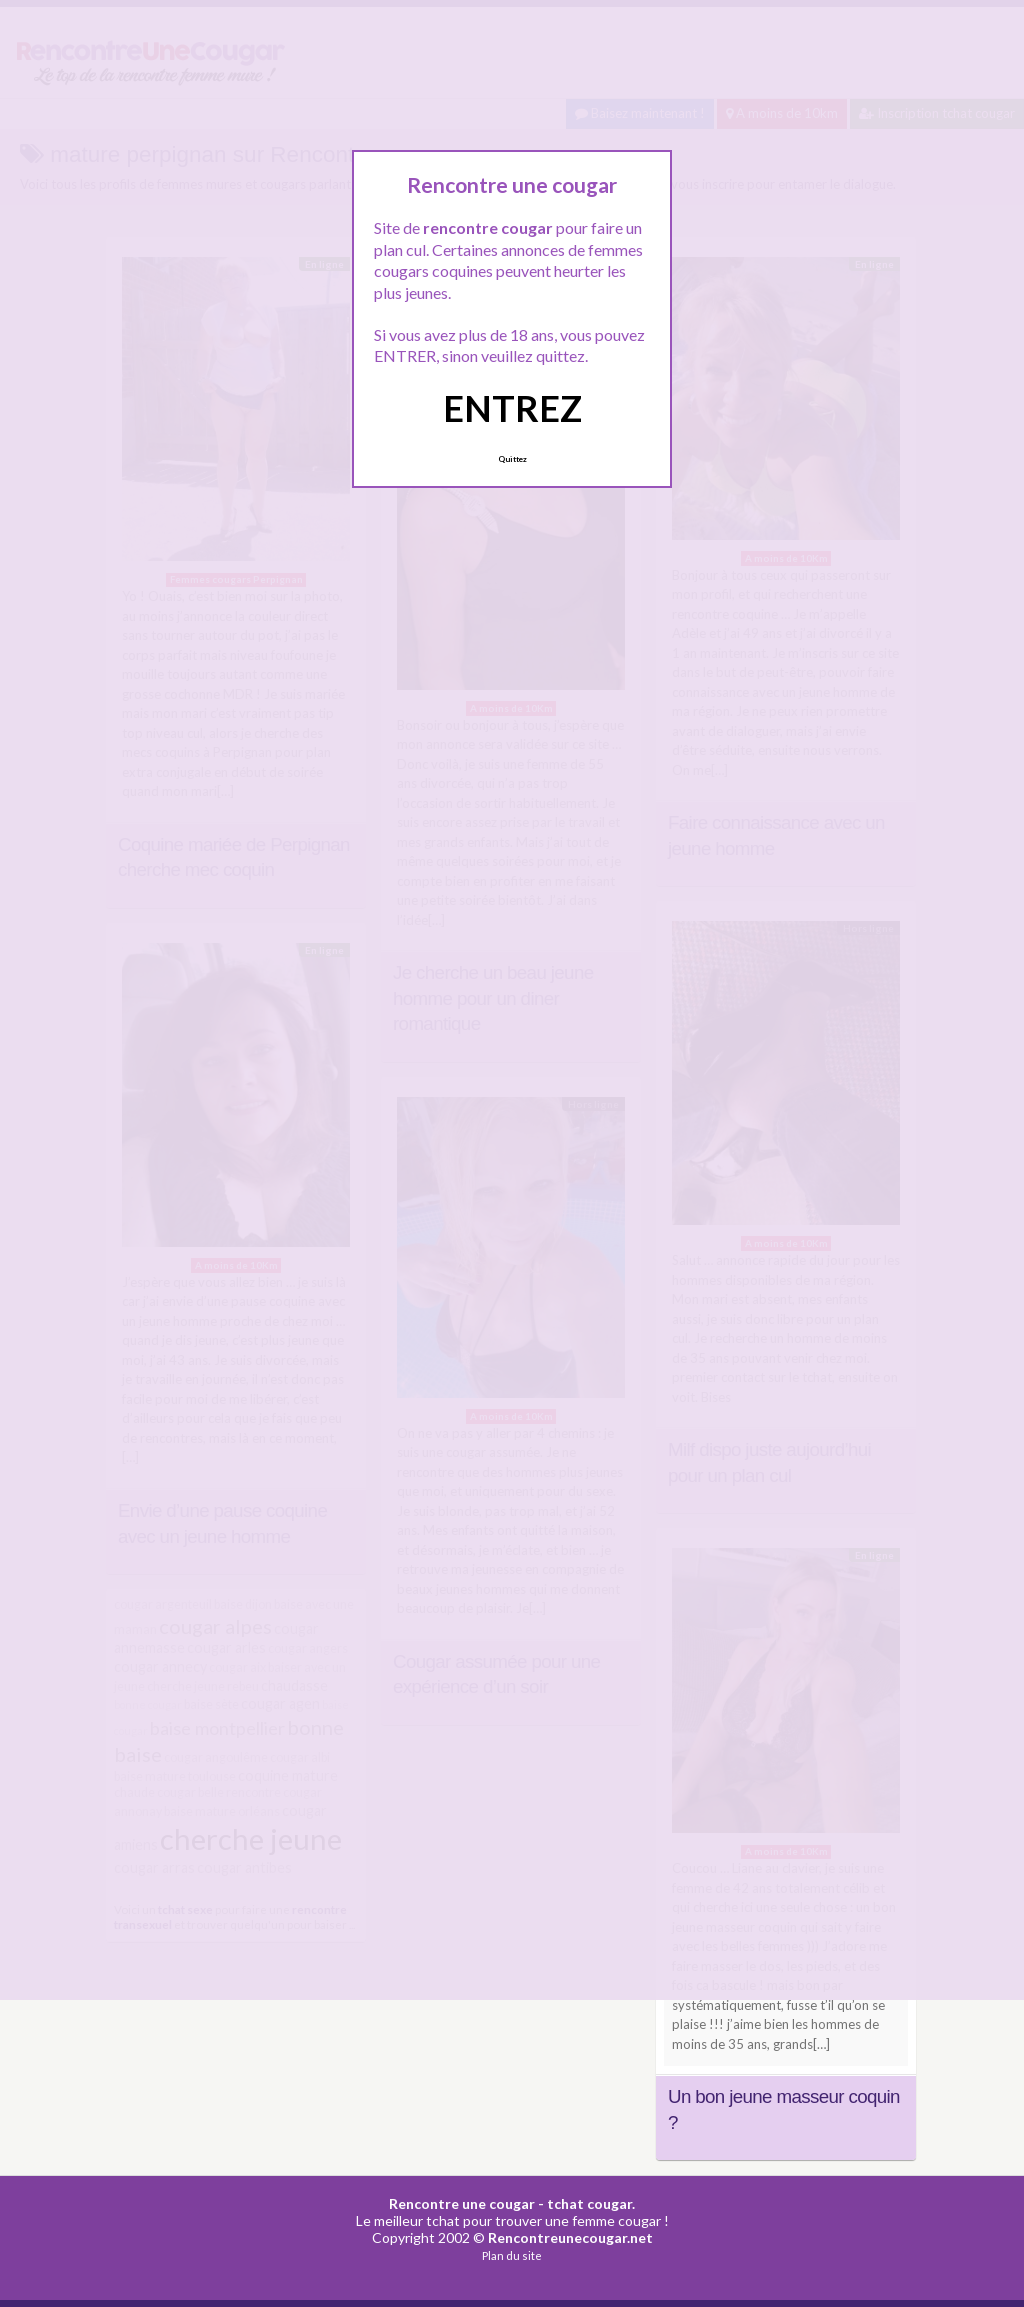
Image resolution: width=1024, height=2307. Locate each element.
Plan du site (512, 2255)
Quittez (512, 459)
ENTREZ (512, 408)
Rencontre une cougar (462, 2203)
